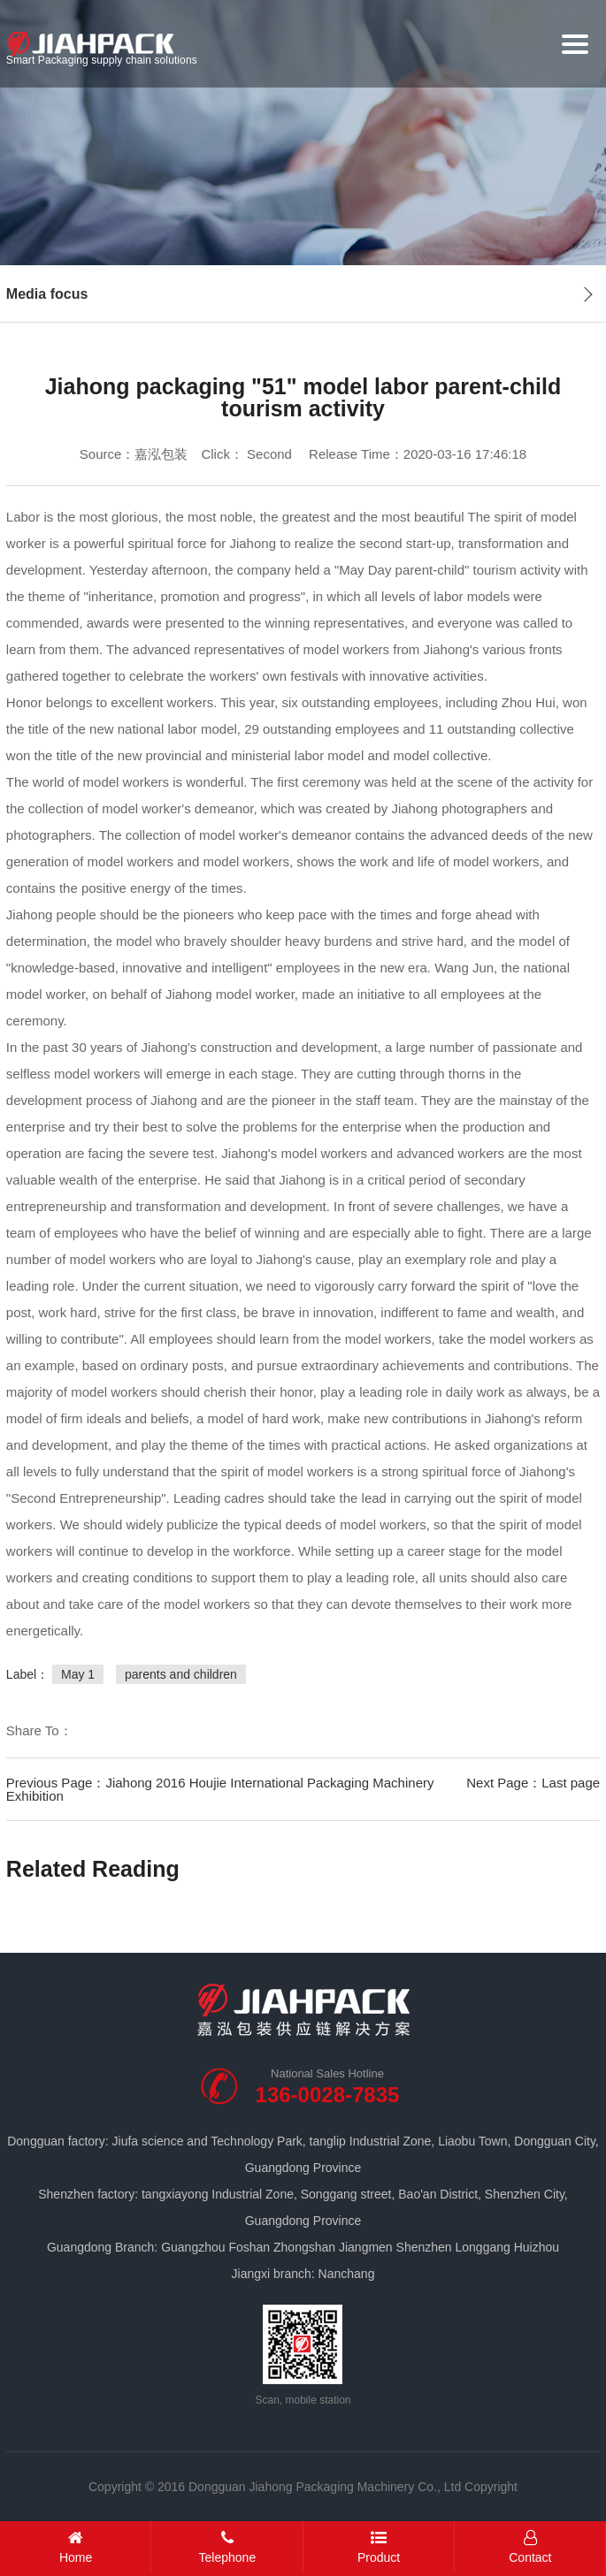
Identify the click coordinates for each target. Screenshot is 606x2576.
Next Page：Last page (533, 1782)
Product (379, 2547)
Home (75, 2547)
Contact (530, 2547)
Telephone (227, 2547)
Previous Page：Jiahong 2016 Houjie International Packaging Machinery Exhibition (220, 1789)
